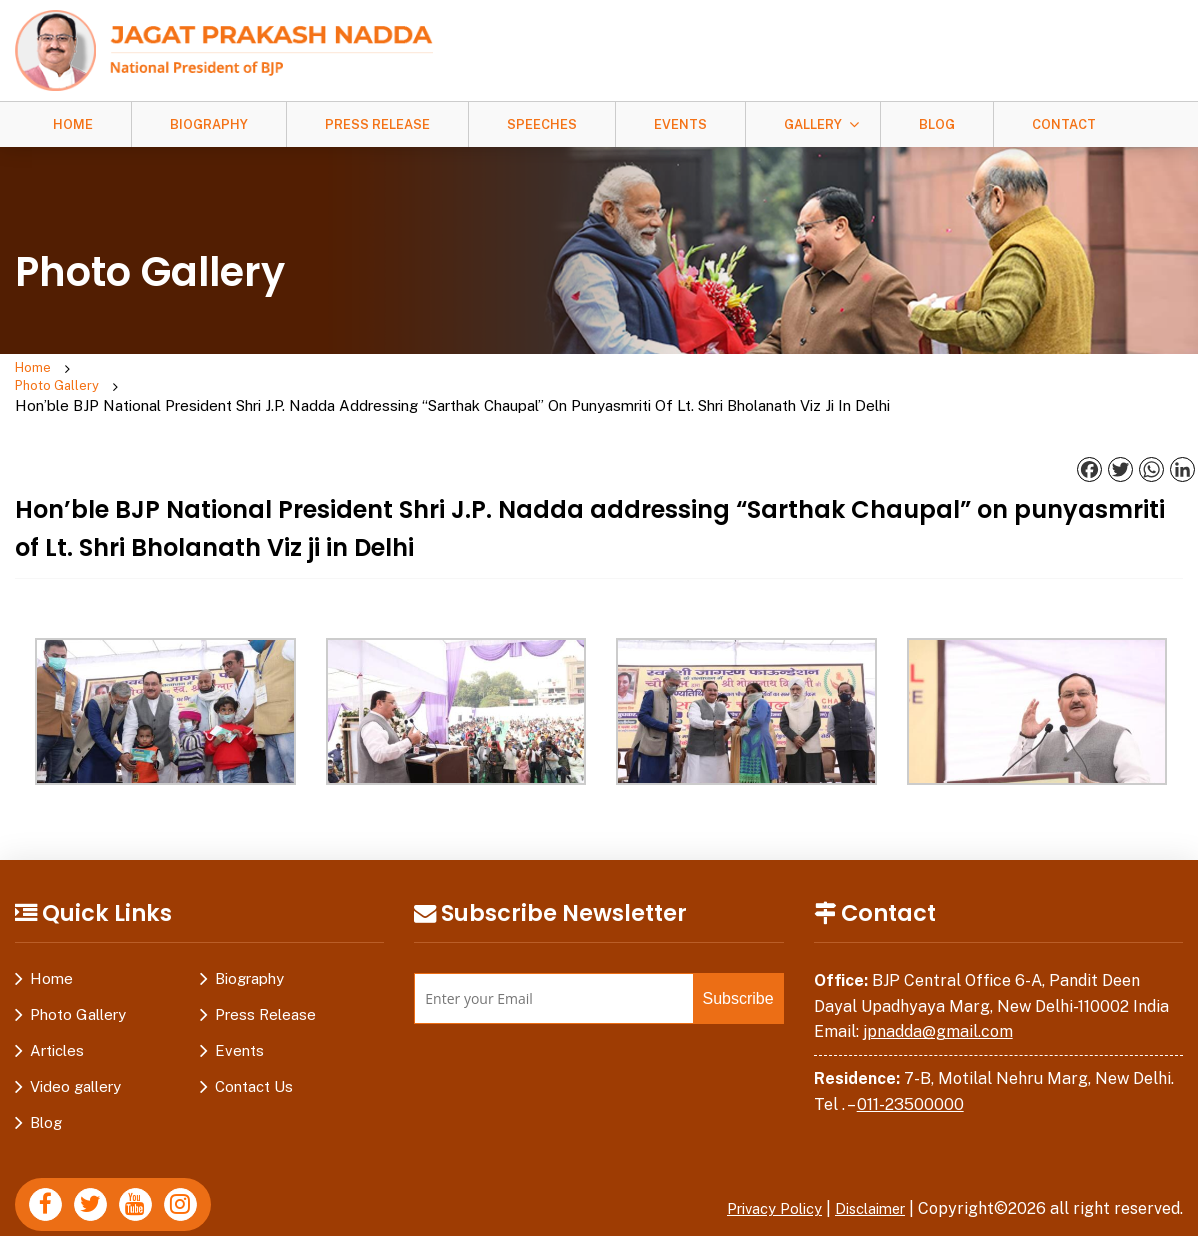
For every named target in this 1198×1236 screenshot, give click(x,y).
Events (680, 124)
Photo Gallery (136, 369)
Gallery (813, 124)
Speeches (542, 124)
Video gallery (75, 1050)
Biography (209, 124)
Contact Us (254, 1050)
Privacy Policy (758, 1172)
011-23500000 (910, 1067)
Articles (57, 1014)
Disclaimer (865, 1172)
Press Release (377, 124)
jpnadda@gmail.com (938, 995)
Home (73, 124)
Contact (1064, 124)
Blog (937, 124)
